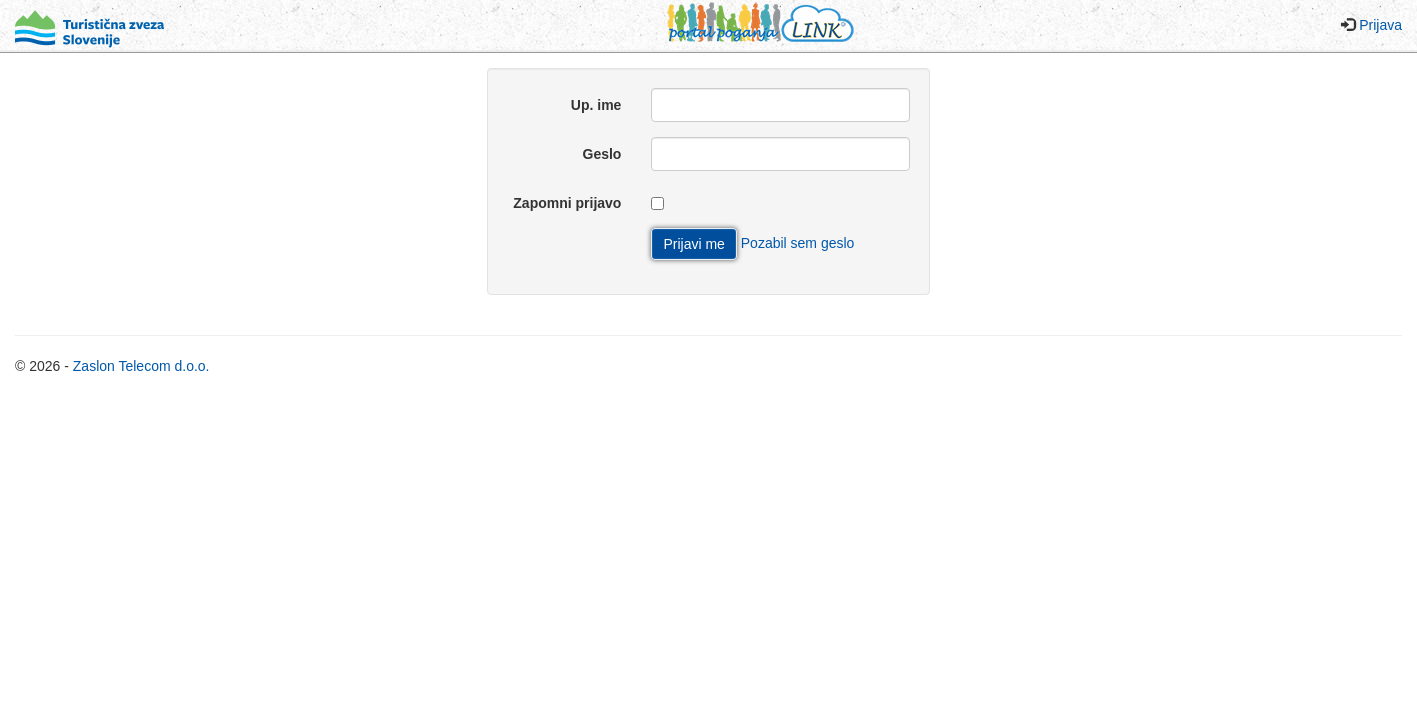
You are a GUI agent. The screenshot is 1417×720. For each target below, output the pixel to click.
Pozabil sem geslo (798, 243)
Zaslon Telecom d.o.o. (141, 366)
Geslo (602, 154)
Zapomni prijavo (567, 203)
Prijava (1380, 25)
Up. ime (596, 105)
